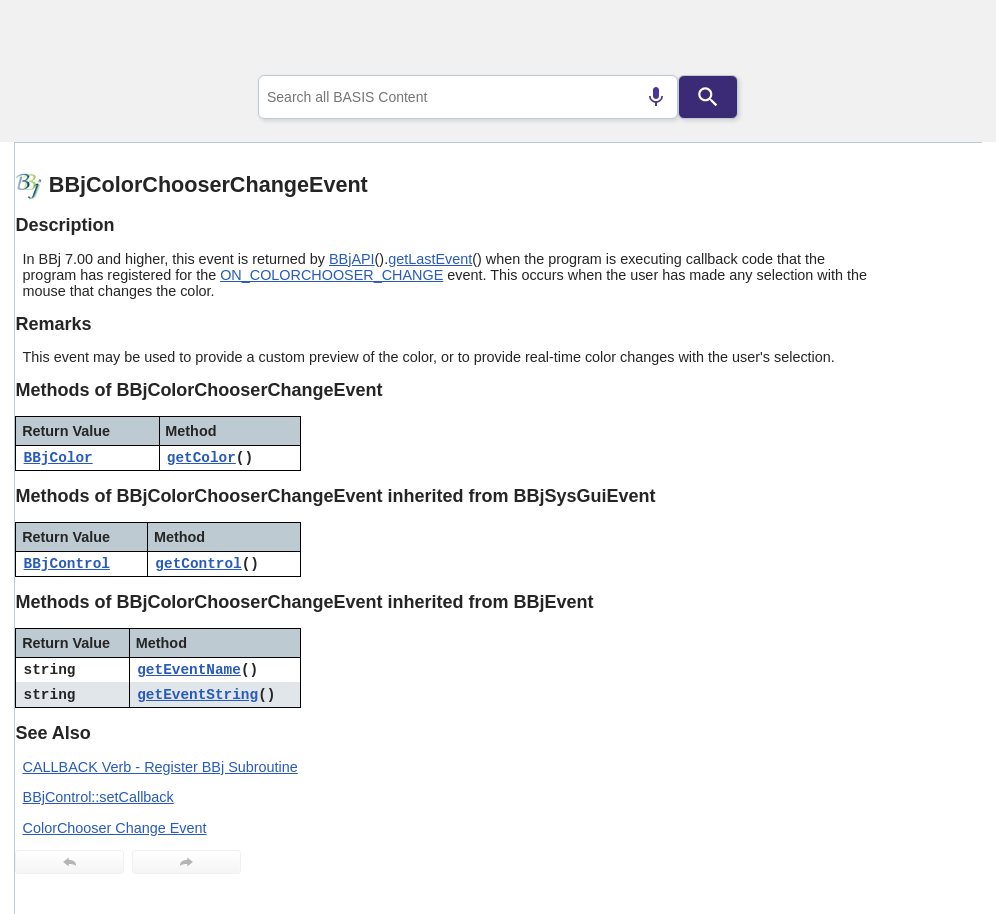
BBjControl (67, 564)
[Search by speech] (656, 97)
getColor (201, 458)
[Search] (708, 97)
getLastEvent (430, 259)
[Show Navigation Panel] (941, 41)
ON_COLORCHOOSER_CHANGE (331, 275)
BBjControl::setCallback (98, 797)
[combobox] (468, 97)
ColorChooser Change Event (115, 828)
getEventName (189, 670)
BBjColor (58, 458)
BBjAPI (352, 259)
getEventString (197, 695)
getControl (198, 564)
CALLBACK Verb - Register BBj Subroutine (160, 767)
